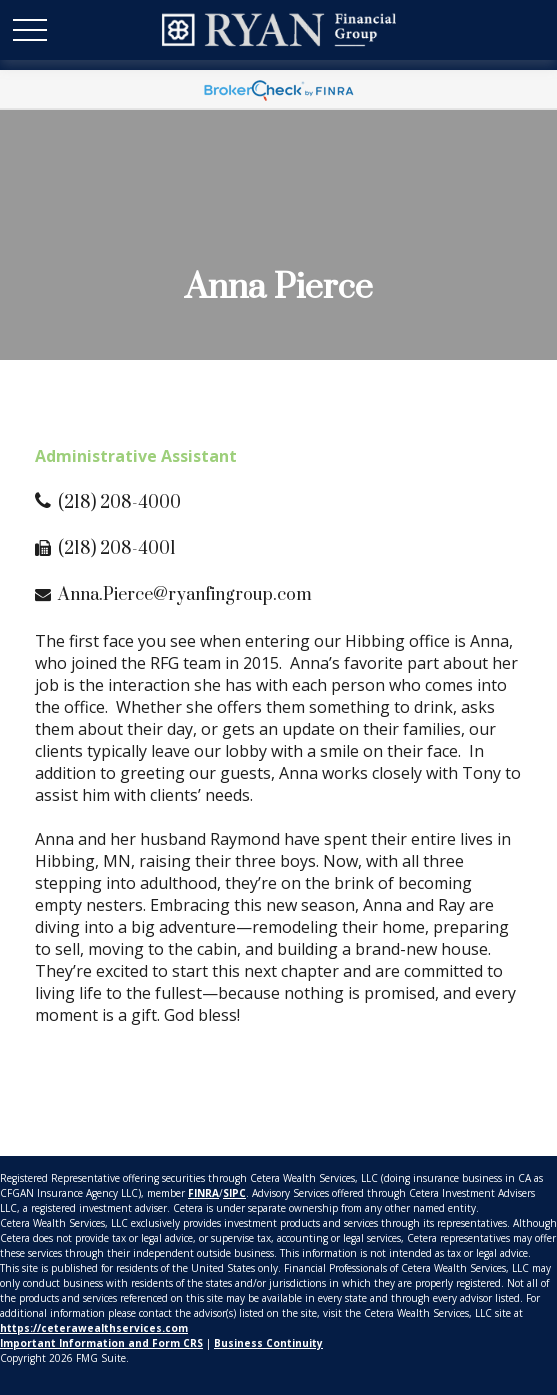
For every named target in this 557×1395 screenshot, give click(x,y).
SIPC (234, 1193)
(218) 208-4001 (117, 549)
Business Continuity (268, 1343)
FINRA (203, 1193)
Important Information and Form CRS (101, 1343)
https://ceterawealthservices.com (94, 1328)
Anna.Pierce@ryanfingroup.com (185, 595)
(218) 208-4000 (119, 503)
